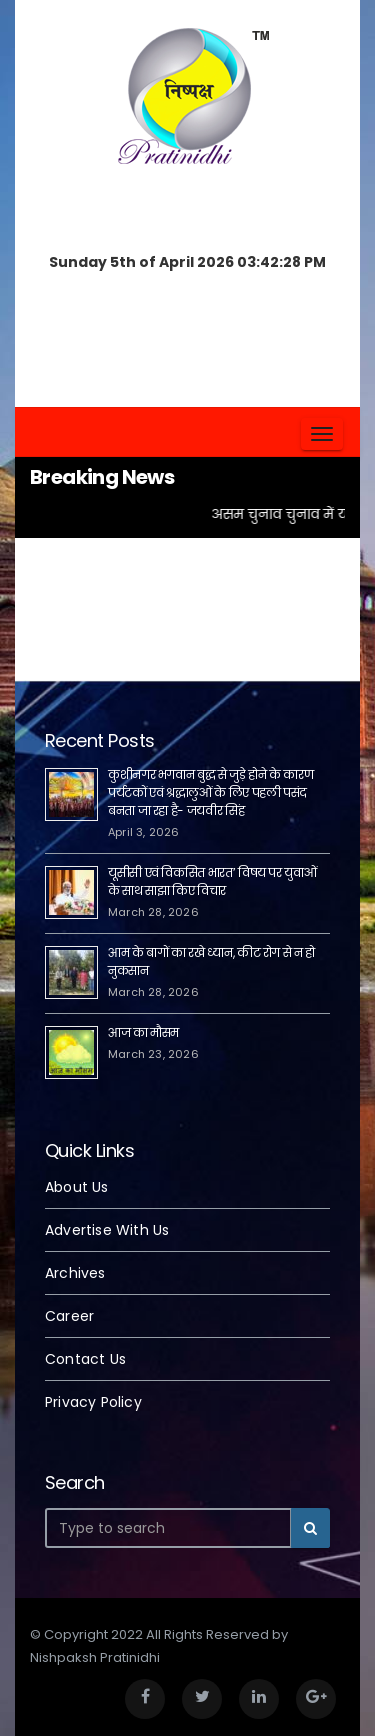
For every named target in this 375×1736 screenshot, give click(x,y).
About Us (77, 1187)
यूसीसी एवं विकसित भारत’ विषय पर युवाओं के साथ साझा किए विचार (212, 881)
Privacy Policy (93, 1402)
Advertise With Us (107, 1230)
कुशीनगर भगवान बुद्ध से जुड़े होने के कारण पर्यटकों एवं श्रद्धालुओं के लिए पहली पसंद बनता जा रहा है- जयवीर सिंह (210, 792)
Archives (75, 1273)
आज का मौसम (143, 1032)
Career (69, 1316)
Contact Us (85, 1359)
